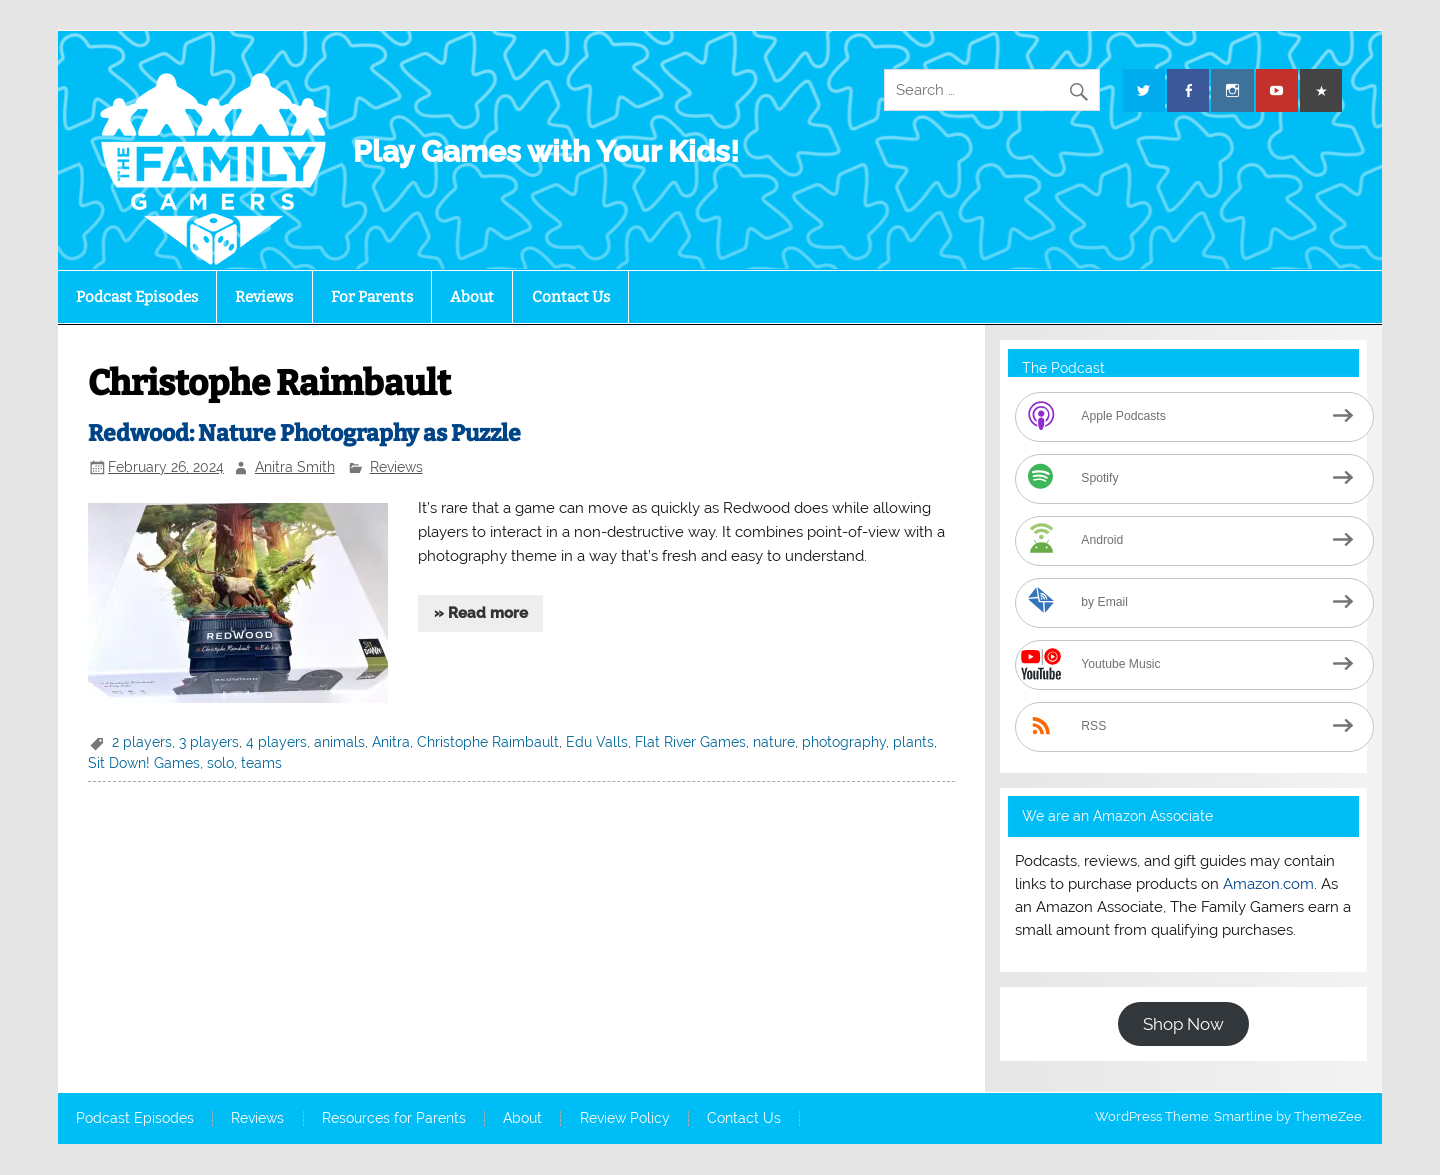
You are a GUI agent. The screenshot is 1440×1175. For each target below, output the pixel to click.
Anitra (391, 742)
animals (339, 742)
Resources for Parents (394, 1119)
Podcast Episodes (137, 297)
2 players (142, 742)
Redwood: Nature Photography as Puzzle (304, 433)
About (472, 297)
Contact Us (571, 297)
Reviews (264, 297)
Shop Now (1183, 1024)
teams (261, 763)
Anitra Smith (295, 467)
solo (220, 763)
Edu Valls (597, 742)
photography (844, 742)
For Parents (372, 297)
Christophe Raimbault (488, 742)
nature (774, 742)
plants (913, 742)
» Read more (481, 613)
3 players (209, 742)
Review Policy (625, 1119)
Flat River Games (690, 742)
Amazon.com (1268, 884)
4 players (276, 742)
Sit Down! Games (144, 763)
